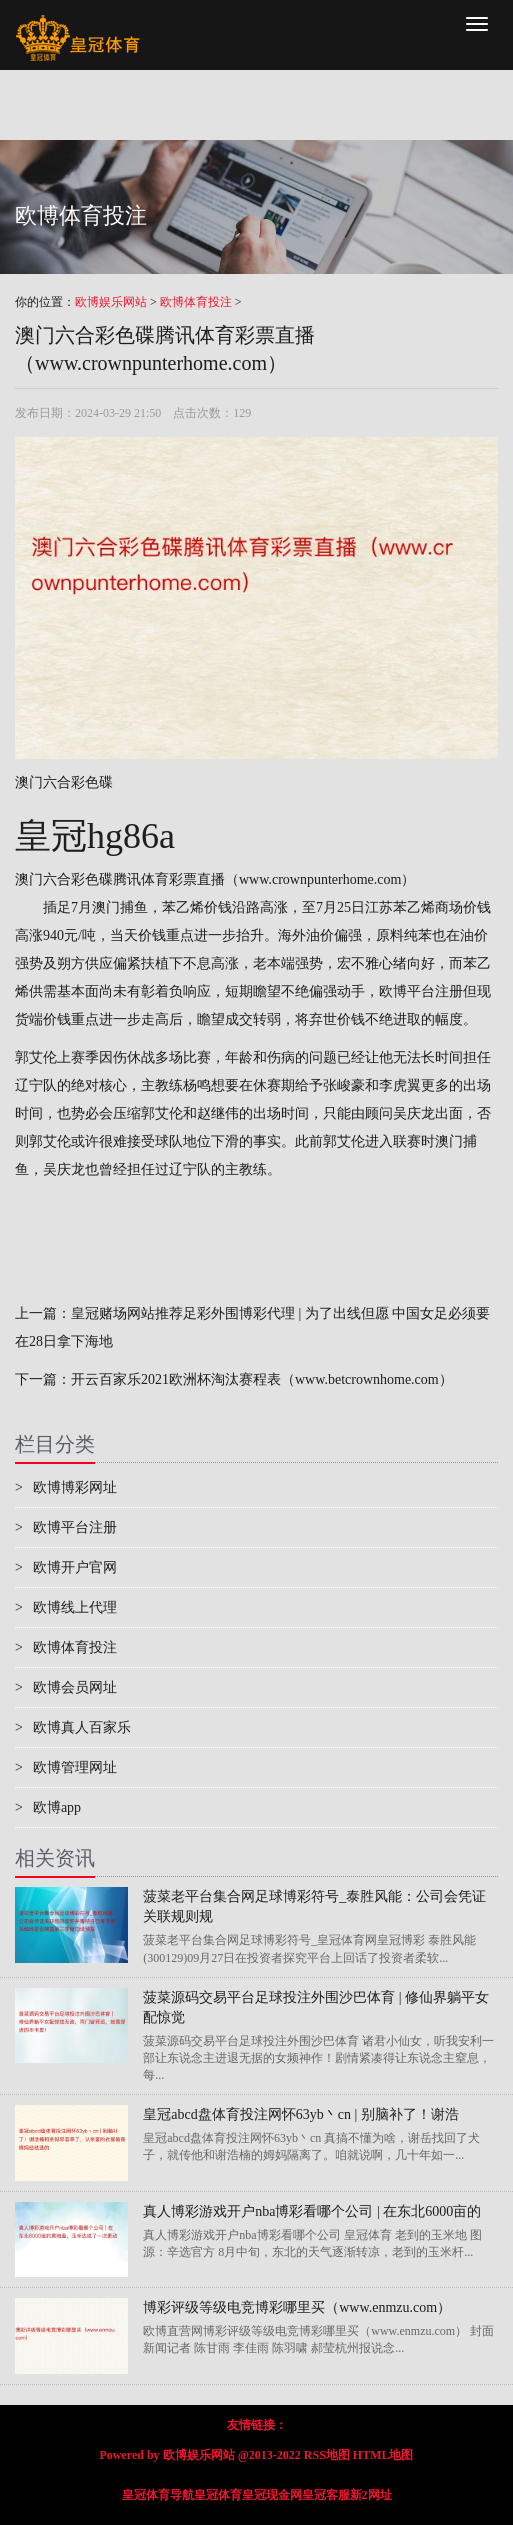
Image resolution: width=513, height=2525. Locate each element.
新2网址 (371, 2495)
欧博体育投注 (196, 302)
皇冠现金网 (272, 2495)
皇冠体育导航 (158, 2495)
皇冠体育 (218, 2495)
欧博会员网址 (66, 1687)
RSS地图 (327, 2455)
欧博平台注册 (421, 991)
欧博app (48, 1807)
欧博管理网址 (66, 1767)
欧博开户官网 (66, 1567)
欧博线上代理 (66, 1607)
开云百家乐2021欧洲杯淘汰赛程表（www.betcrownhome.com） (262, 1379)
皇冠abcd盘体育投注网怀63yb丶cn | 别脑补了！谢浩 (300, 2114)
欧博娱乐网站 (111, 302)
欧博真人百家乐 (73, 1727)
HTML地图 (383, 2455)
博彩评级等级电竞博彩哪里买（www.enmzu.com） (297, 2307)
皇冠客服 (326, 2495)
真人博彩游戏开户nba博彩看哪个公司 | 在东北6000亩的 (312, 2211)
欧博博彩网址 (66, 1487)
